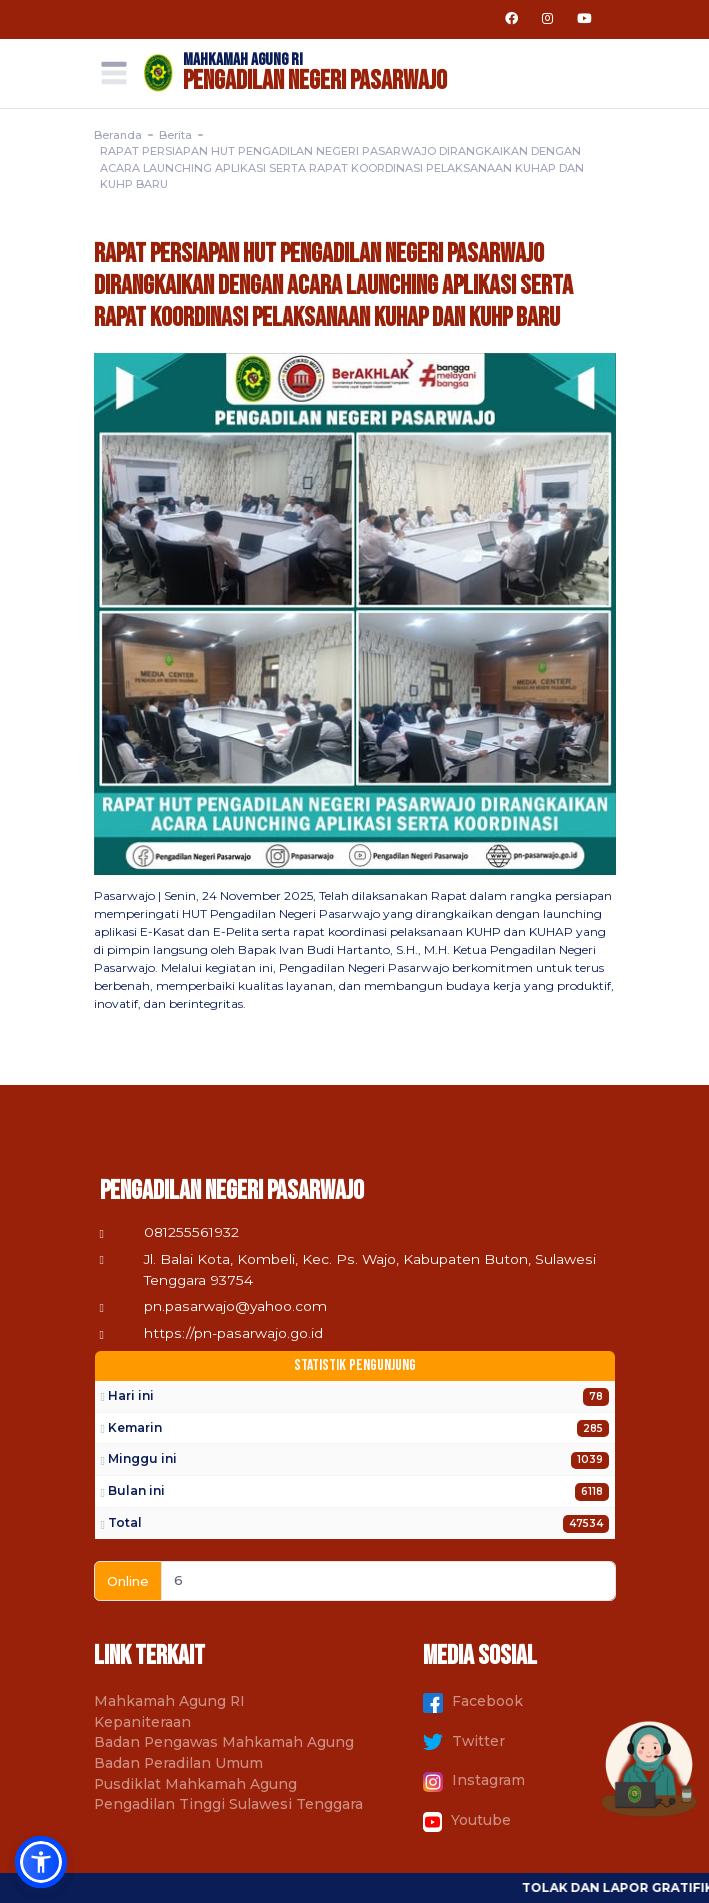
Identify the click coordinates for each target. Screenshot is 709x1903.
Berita (175, 135)
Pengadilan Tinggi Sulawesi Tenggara (228, 1804)
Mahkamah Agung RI (169, 1701)
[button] (41, 1862)
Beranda (118, 135)
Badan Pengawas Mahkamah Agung (224, 1742)
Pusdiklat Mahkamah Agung (195, 1784)
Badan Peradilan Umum (178, 1763)
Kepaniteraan (142, 1722)
